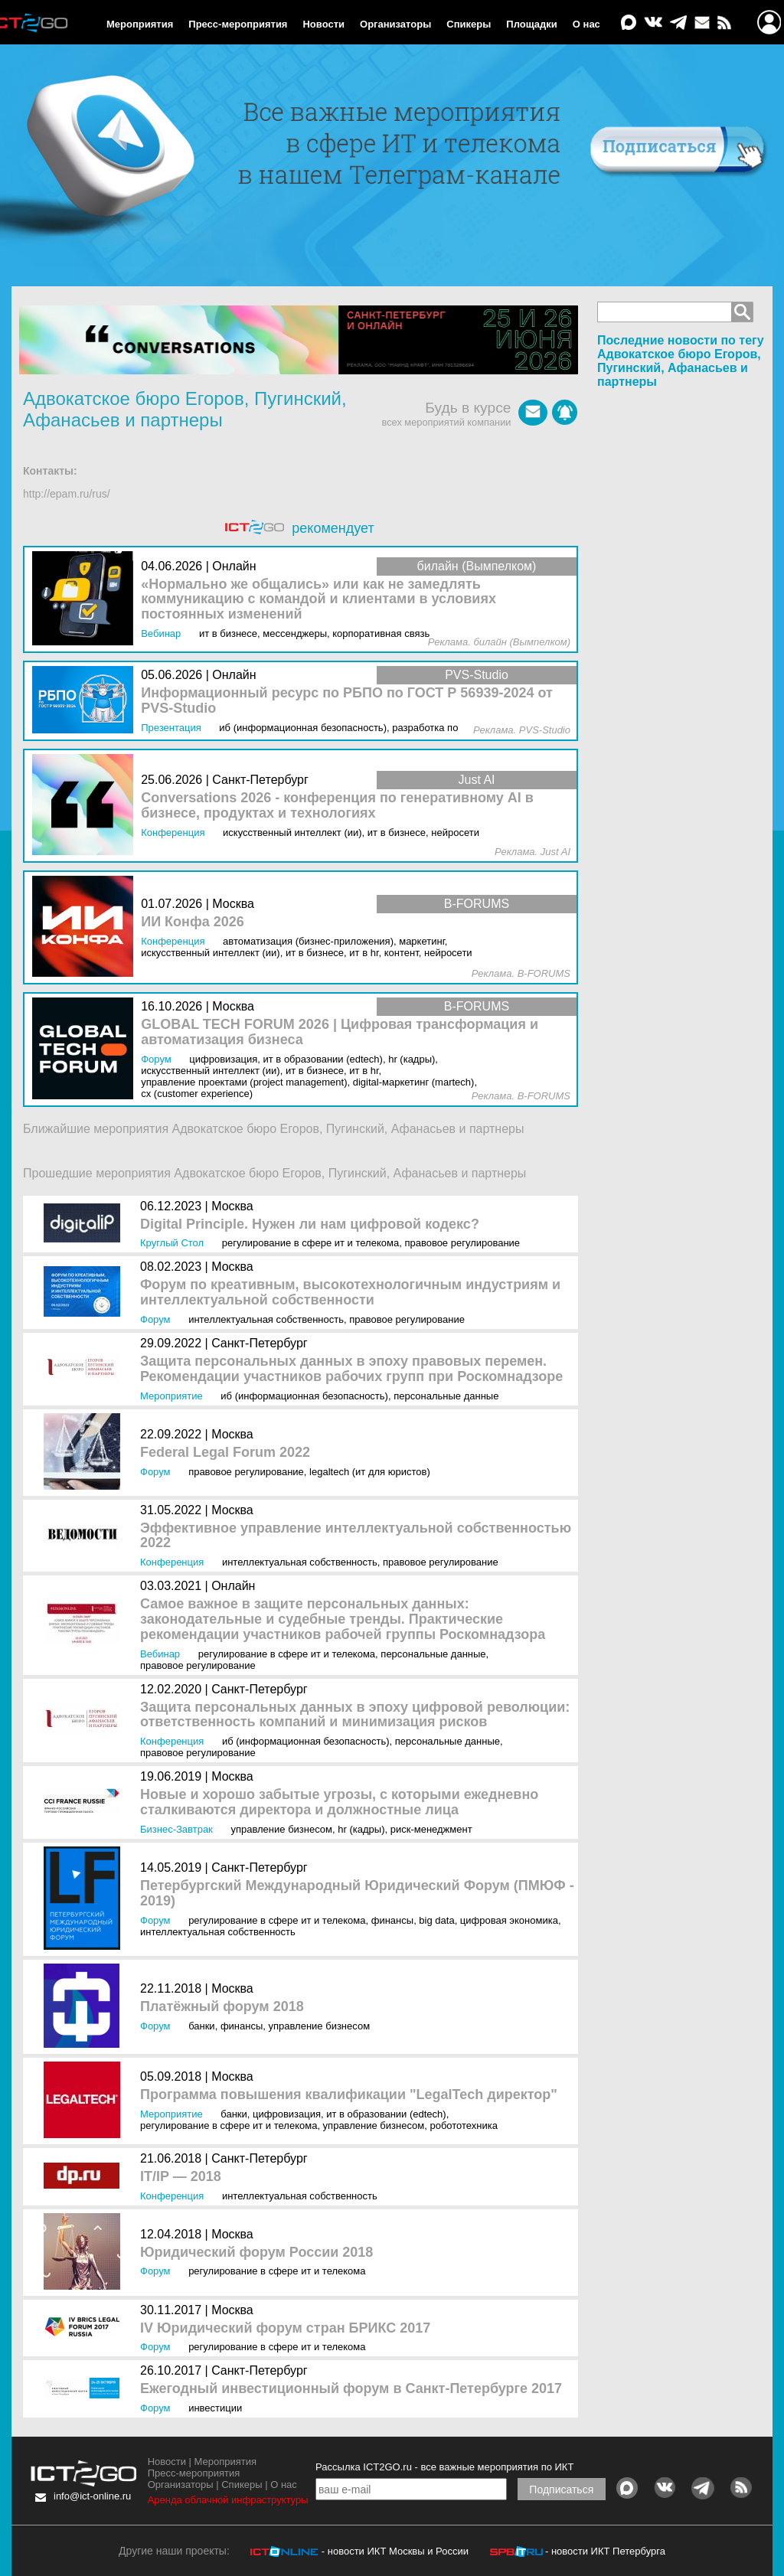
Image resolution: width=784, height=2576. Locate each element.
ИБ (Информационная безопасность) (304, 1396)
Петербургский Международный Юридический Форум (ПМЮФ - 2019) (357, 1893)
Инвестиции (215, 2408)
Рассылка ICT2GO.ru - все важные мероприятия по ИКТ (444, 2467)
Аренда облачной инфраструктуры (228, 2500)
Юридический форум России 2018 (256, 2252)
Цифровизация (287, 2114)
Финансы (392, 1920)
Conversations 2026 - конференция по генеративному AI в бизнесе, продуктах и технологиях (337, 806)
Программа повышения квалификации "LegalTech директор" (348, 2095)
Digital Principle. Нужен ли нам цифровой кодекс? (309, 1224)
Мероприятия (139, 24)
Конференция (172, 1562)
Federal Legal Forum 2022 (225, 1452)
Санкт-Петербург (259, 1343)
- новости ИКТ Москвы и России (395, 2551)
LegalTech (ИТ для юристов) (369, 1471)
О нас (586, 24)
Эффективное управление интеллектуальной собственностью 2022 (355, 1536)
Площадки (531, 24)
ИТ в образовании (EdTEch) (386, 2114)
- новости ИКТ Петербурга (605, 2551)
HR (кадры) (361, 1829)
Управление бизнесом (281, 1829)
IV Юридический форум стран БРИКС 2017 (285, 2328)
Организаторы (395, 24)
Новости (323, 24)
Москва (232, 1206)
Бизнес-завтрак (176, 1829)
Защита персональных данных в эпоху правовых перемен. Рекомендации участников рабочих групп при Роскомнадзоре (351, 1369)
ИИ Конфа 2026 (192, 922)
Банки (201, 2026)
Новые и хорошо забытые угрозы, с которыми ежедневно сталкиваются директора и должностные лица (339, 1802)
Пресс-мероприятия (237, 24)
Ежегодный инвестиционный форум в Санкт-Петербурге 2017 (351, 2389)
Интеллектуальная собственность (266, 1319)
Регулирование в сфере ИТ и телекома (310, 1243)
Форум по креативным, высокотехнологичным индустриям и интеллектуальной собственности (350, 1293)
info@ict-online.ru (92, 2496)
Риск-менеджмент (431, 1829)
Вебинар (160, 1654)
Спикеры (468, 24)
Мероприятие (171, 1396)
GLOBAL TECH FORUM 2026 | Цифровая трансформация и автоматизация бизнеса (339, 1032)
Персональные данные (446, 1396)
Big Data (436, 1920)
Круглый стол (172, 1243)
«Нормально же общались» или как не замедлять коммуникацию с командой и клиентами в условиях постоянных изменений (318, 599)
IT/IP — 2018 (180, 2177)
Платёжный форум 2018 (222, 2007)
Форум (155, 1319)
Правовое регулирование (462, 1243)
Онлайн (233, 1585)
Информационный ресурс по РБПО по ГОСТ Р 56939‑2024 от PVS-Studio (347, 701)
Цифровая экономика (509, 1920)
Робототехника (464, 2125)
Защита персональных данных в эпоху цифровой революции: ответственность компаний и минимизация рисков (355, 1715)
